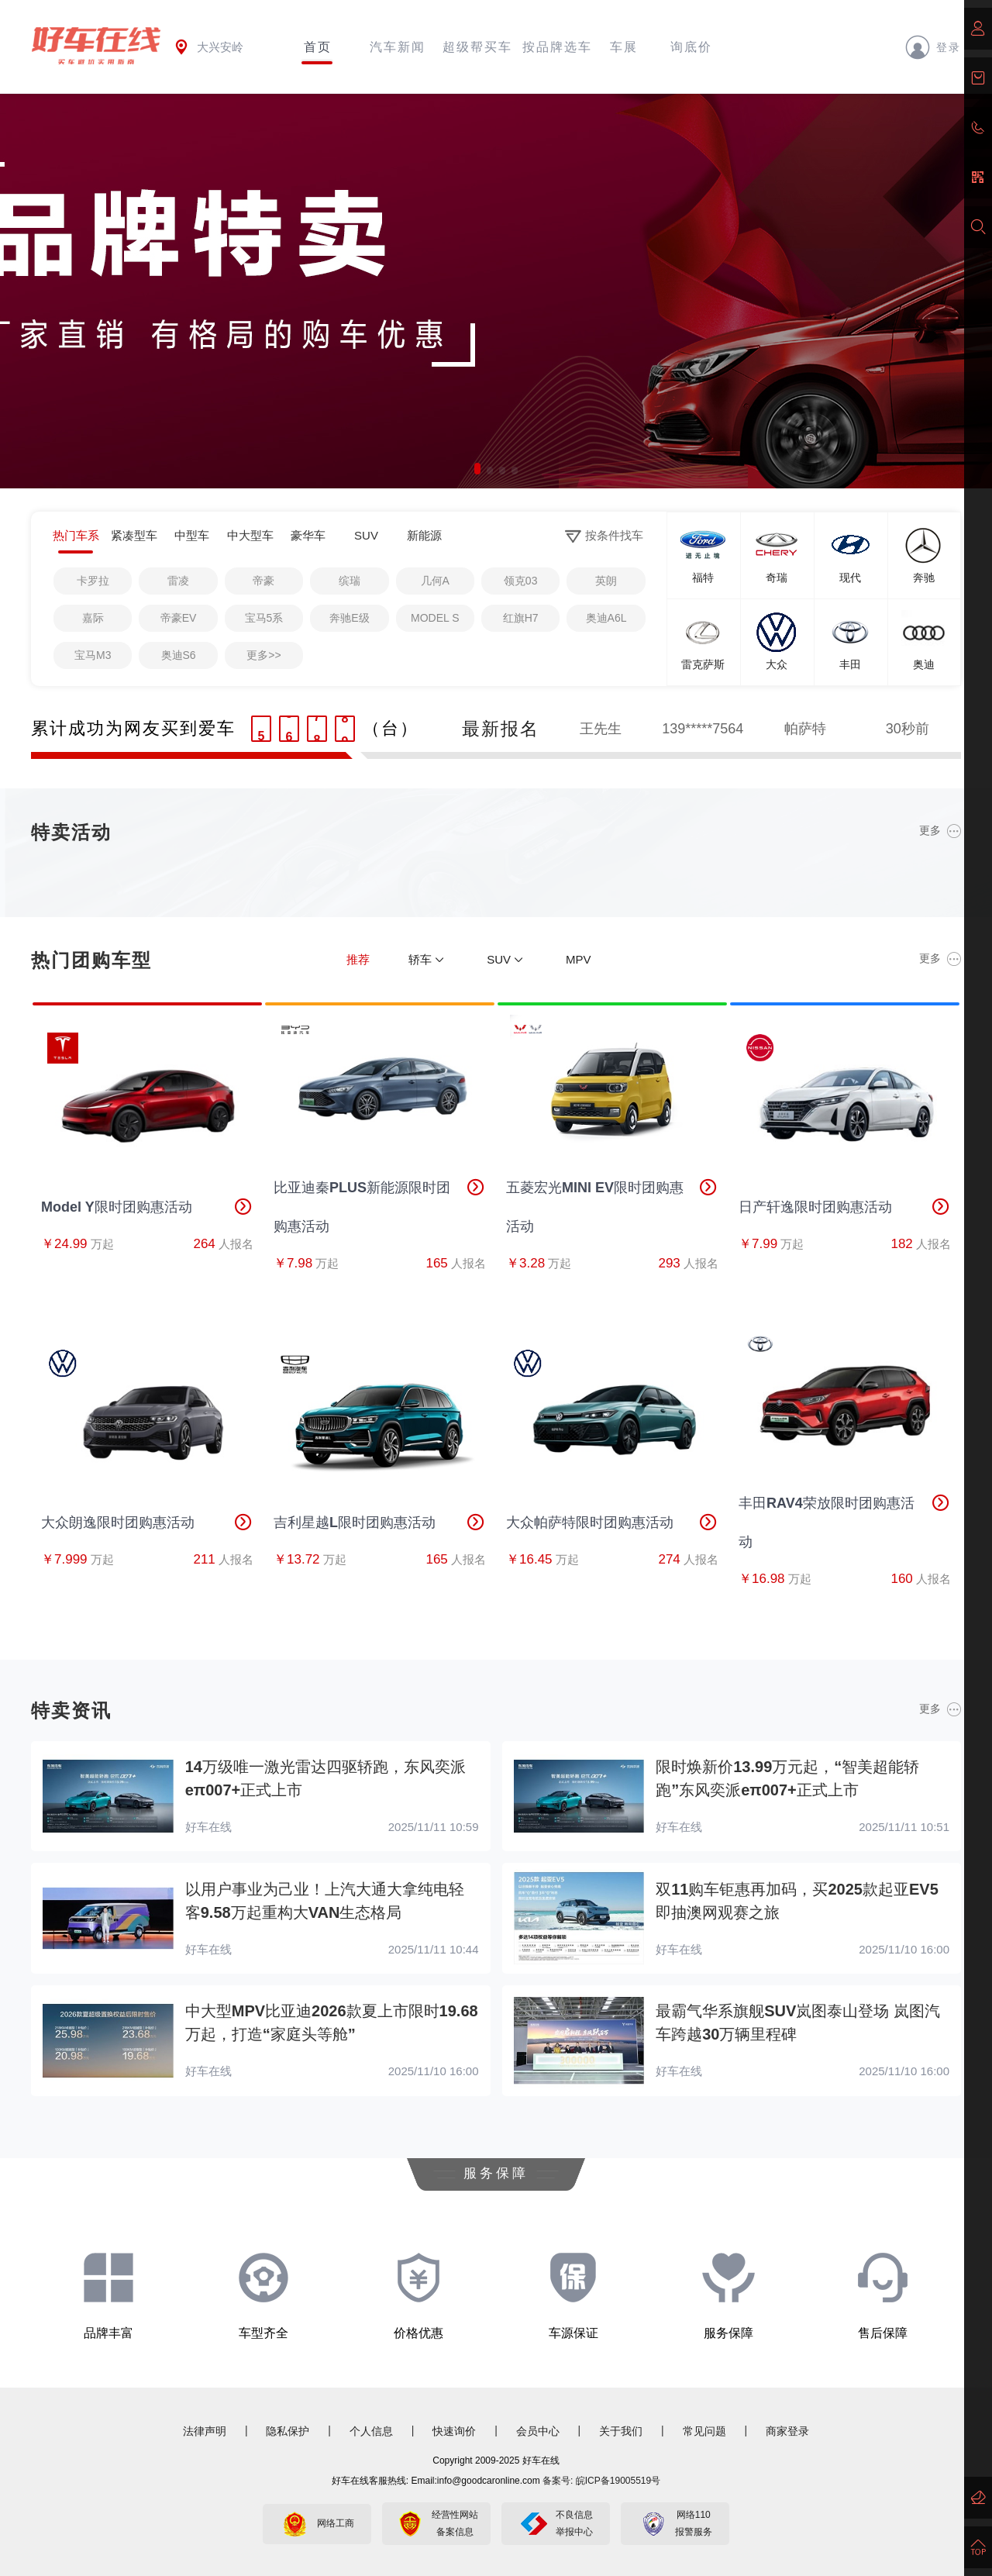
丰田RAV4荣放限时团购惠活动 (845, 1517)
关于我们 (620, 2431)
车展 (624, 46)
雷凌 (178, 580)
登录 (933, 46)
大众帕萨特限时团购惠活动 (612, 1522)
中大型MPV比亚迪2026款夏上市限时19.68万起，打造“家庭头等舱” (331, 2022)
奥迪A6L (606, 618)
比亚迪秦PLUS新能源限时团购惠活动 (380, 1201)
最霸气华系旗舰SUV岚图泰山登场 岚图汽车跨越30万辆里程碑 (798, 2022)
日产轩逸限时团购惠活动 (845, 1207)
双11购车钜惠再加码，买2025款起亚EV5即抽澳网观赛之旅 (797, 1901)
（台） (390, 728)
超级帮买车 (477, 46)
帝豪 (263, 580)
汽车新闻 (397, 46)
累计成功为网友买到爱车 (133, 728)
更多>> (263, 655)
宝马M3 (92, 655)
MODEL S (435, 618)
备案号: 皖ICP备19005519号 (601, 2480)
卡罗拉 (93, 580)
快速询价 (454, 2431)
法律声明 (204, 2431)
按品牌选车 (557, 46)
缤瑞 (349, 580)
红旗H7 (521, 618)
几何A (435, 580)
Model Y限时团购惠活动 (147, 1207)
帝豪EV (178, 618)
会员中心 (538, 2431)
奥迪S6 (178, 655)
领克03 (521, 580)
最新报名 (500, 729)
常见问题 (704, 2431)
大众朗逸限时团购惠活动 (147, 1522)
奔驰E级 (349, 618)
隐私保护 (287, 2431)
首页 (318, 46)
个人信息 (371, 2431)
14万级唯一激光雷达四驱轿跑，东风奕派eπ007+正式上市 (325, 1778)
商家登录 (787, 2431)
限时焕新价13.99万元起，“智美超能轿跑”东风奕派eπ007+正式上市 (787, 1778)
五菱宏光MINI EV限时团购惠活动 (612, 1201)
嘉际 (93, 618)
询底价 (691, 46)
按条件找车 (604, 536)
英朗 (606, 580)
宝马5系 (264, 618)
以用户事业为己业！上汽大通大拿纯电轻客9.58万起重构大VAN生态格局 (324, 1901)
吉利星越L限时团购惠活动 (380, 1522)
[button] (477, 468)
